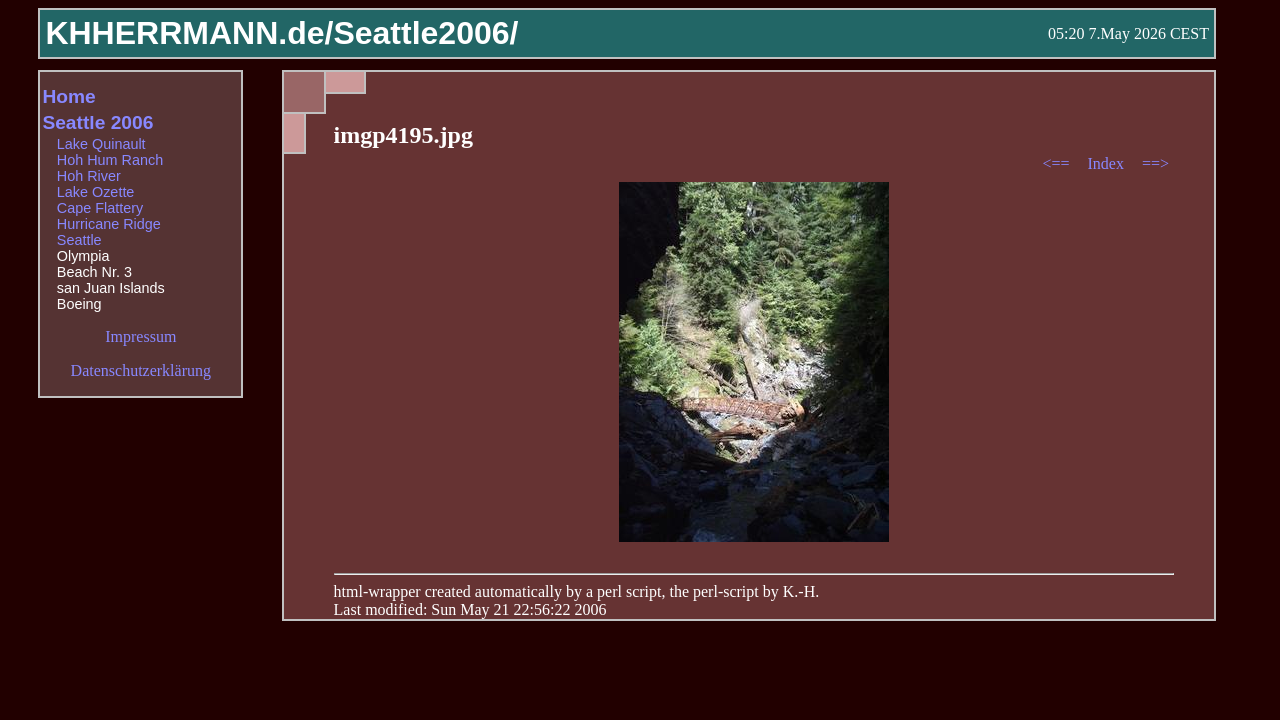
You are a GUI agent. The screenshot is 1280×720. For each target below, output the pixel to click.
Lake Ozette (96, 192)
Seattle (79, 240)
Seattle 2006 (97, 122)
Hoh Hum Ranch (110, 160)
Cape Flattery (100, 208)
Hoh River (89, 176)
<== (1057, 163)
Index (1107, 163)
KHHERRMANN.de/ (189, 33)
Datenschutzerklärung (141, 370)
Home (68, 96)
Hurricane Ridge (109, 224)
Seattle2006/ (425, 33)
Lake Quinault (101, 144)
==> (1155, 163)
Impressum (140, 336)
